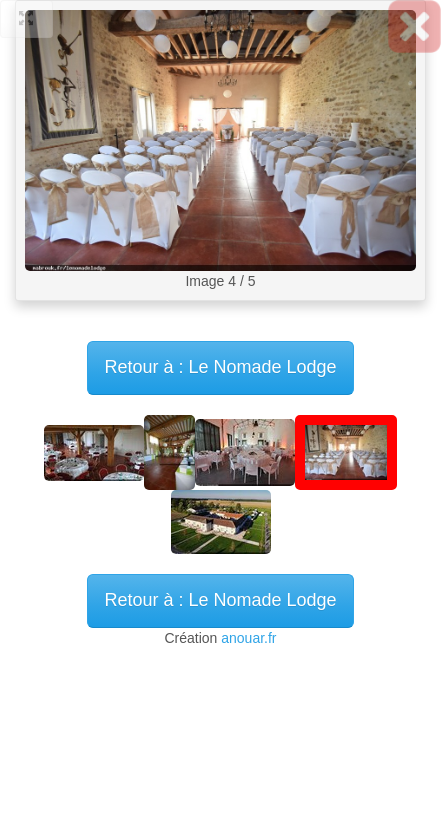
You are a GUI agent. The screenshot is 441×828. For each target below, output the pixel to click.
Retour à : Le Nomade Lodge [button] (220, 600)
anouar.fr (248, 638)
